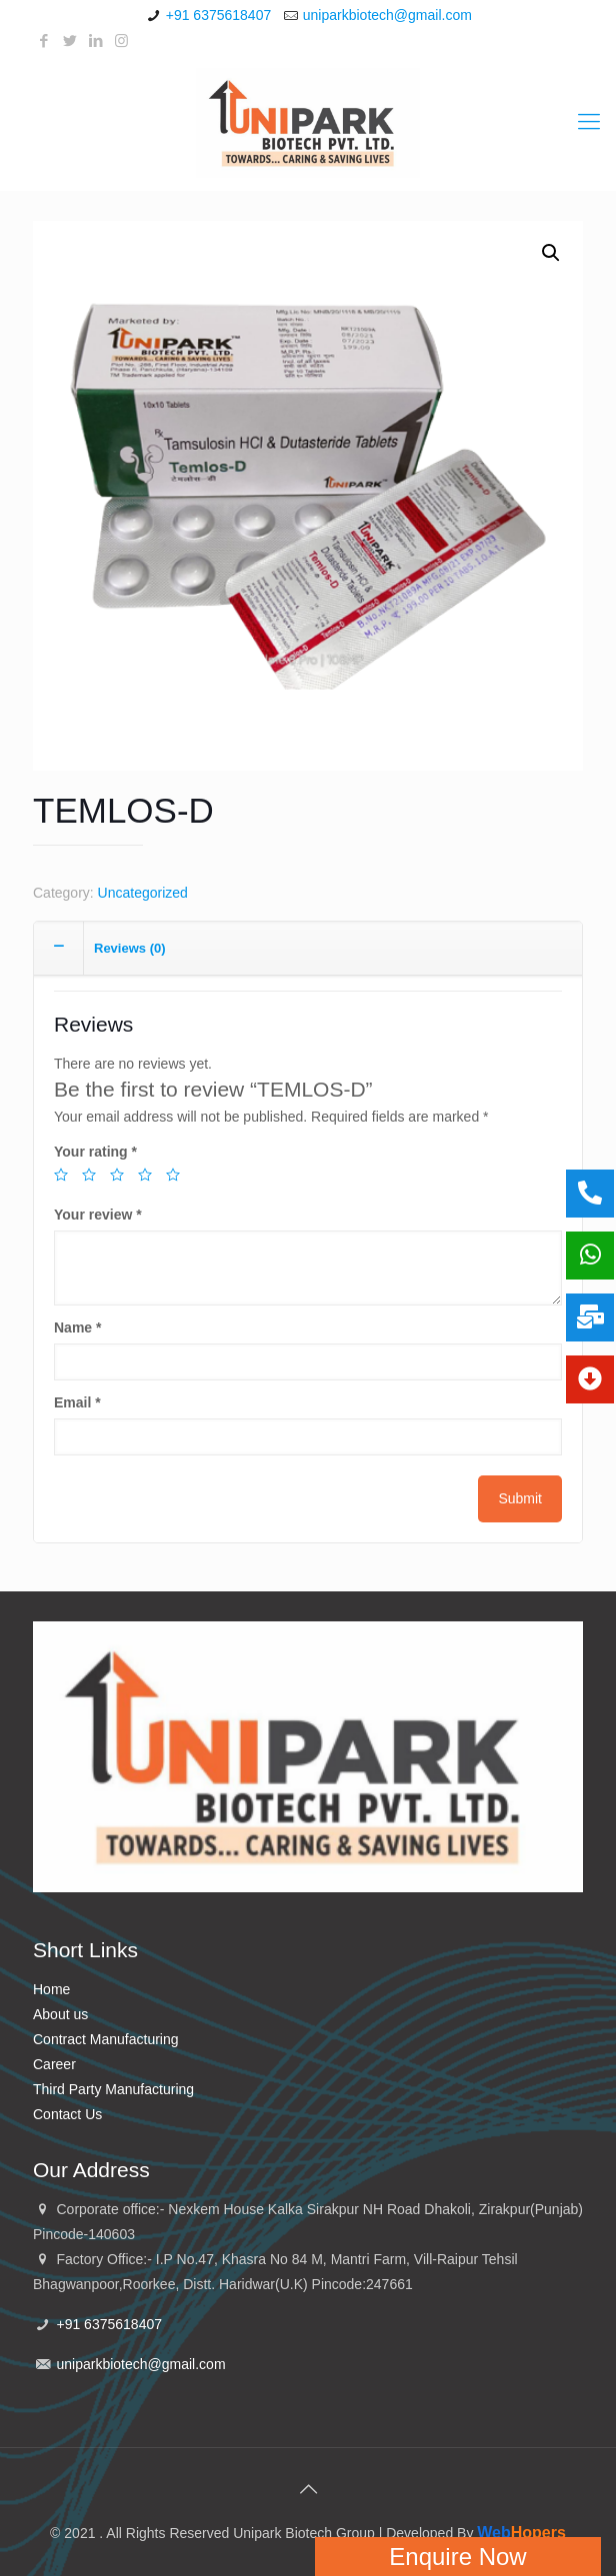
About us (60, 2014)
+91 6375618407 (219, 15)
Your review (98, 1215)
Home (51, 1989)
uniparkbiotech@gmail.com (387, 15)
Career (54, 2064)
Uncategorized (143, 893)
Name (77, 1327)
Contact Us (67, 2114)
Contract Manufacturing (106, 2039)
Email (77, 1402)
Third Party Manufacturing (113, 2089)
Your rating (95, 1152)
